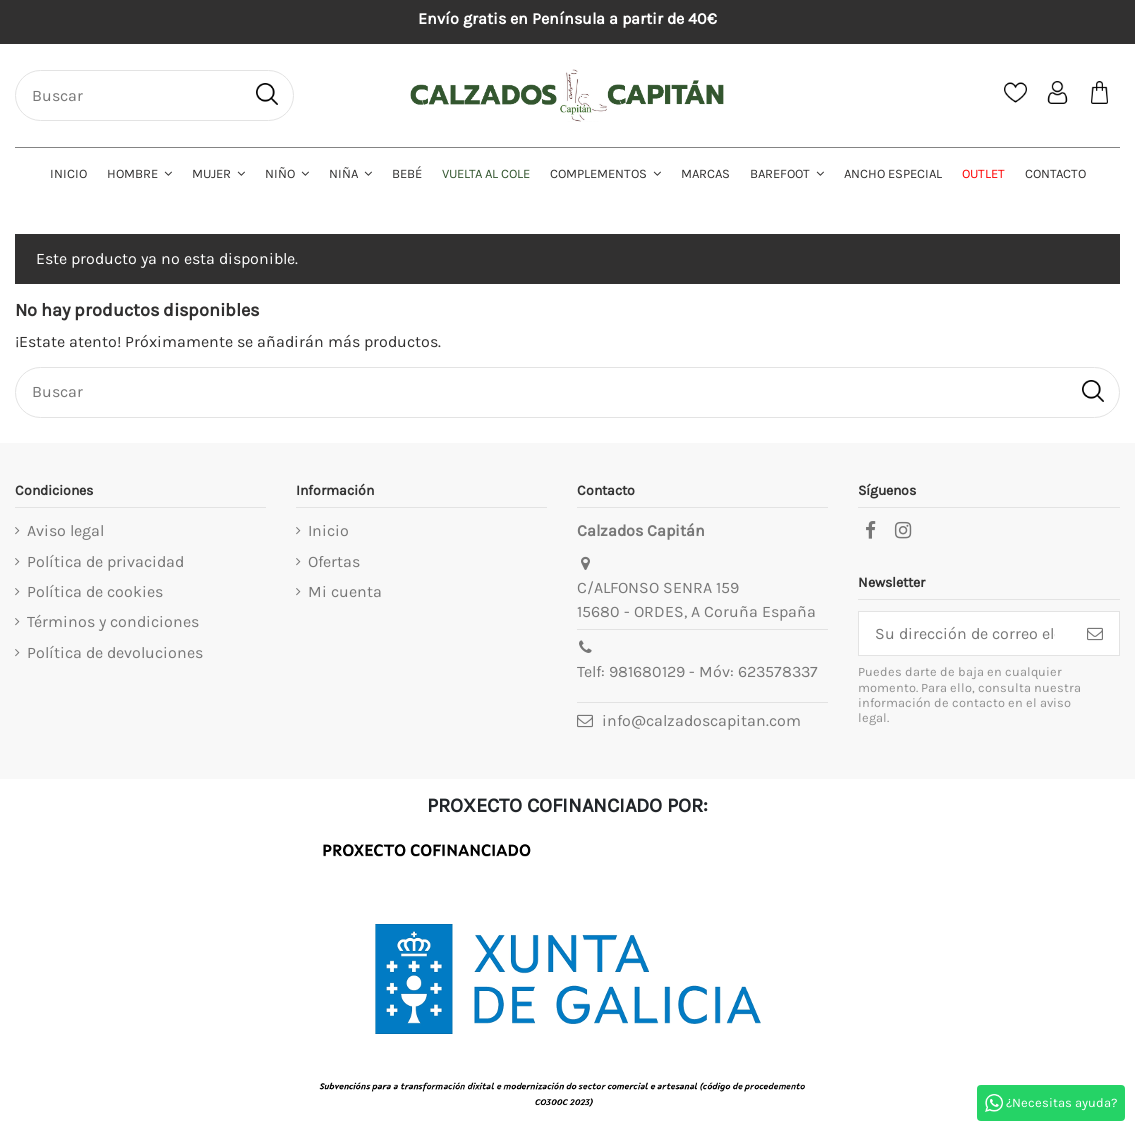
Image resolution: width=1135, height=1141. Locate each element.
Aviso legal (65, 530)
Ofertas (334, 561)
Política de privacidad (105, 561)
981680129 (647, 671)
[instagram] (903, 531)
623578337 (778, 671)
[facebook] (870, 531)
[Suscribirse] (1095, 633)
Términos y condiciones (113, 621)
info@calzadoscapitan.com (701, 720)
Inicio (328, 530)
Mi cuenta (345, 591)
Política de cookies (95, 591)
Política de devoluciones (115, 652)
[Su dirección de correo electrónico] (965, 633)
